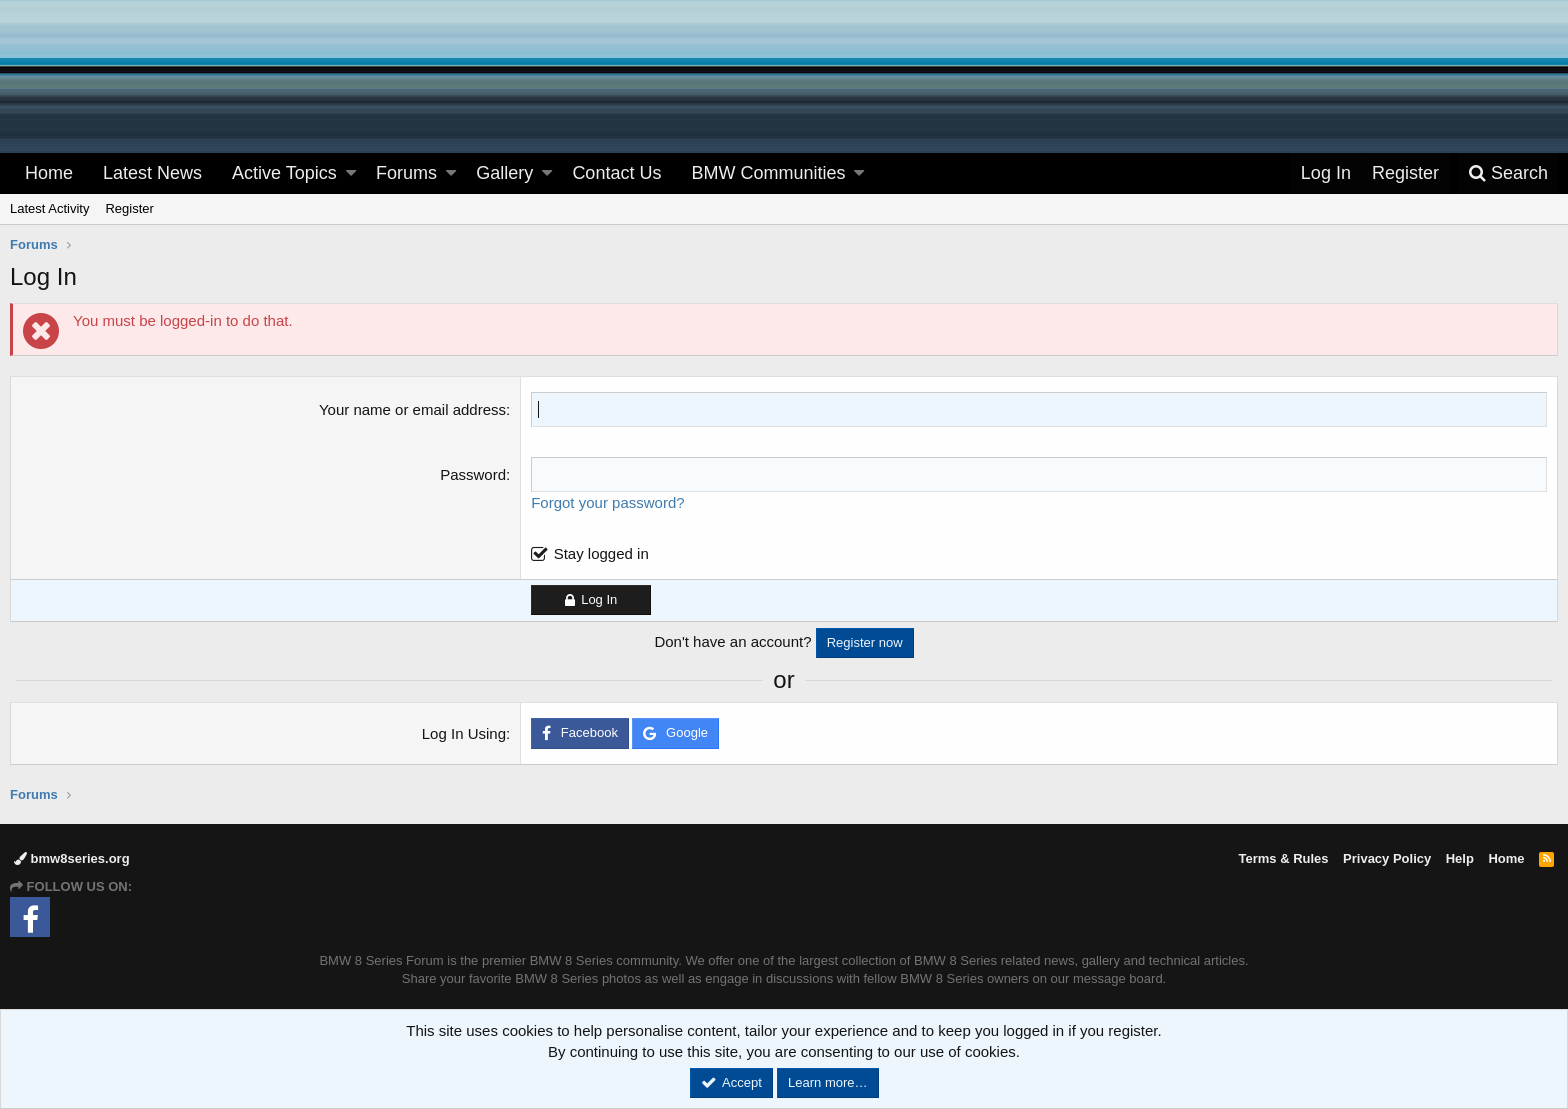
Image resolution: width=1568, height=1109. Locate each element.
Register (129, 208)
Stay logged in (601, 553)
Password (473, 474)
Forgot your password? (607, 502)
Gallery (504, 173)
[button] (351, 173)
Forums (406, 173)
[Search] (1508, 173)
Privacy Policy (1387, 858)
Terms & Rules (1283, 858)
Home (49, 173)
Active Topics (284, 173)
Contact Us (616, 173)
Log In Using (464, 733)
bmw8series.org (72, 858)
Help (1460, 858)
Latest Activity (49, 208)
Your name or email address (412, 409)
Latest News (152, 173)
